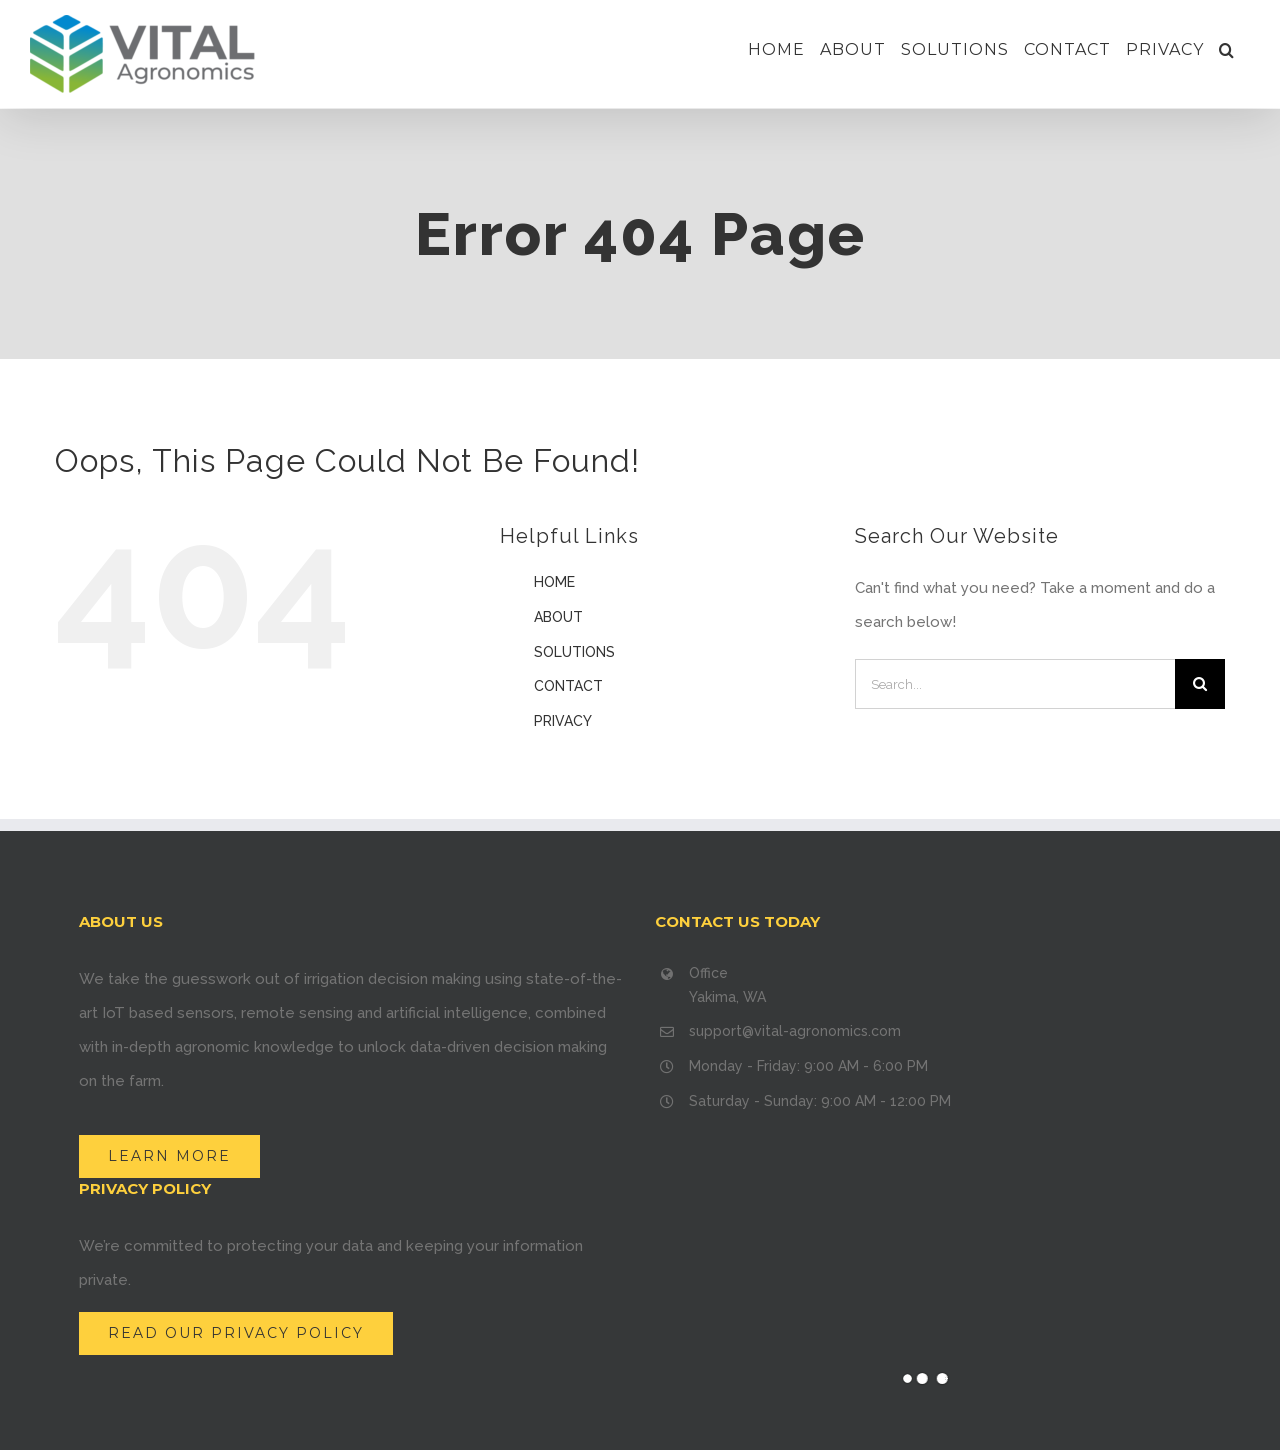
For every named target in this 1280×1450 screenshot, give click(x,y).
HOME (554, 582)
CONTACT (568, 686)
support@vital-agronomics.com (795, 1031)
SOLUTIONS (574, 652)
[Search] (1227, 50)
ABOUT (558, 617)
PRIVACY (563, 721)
